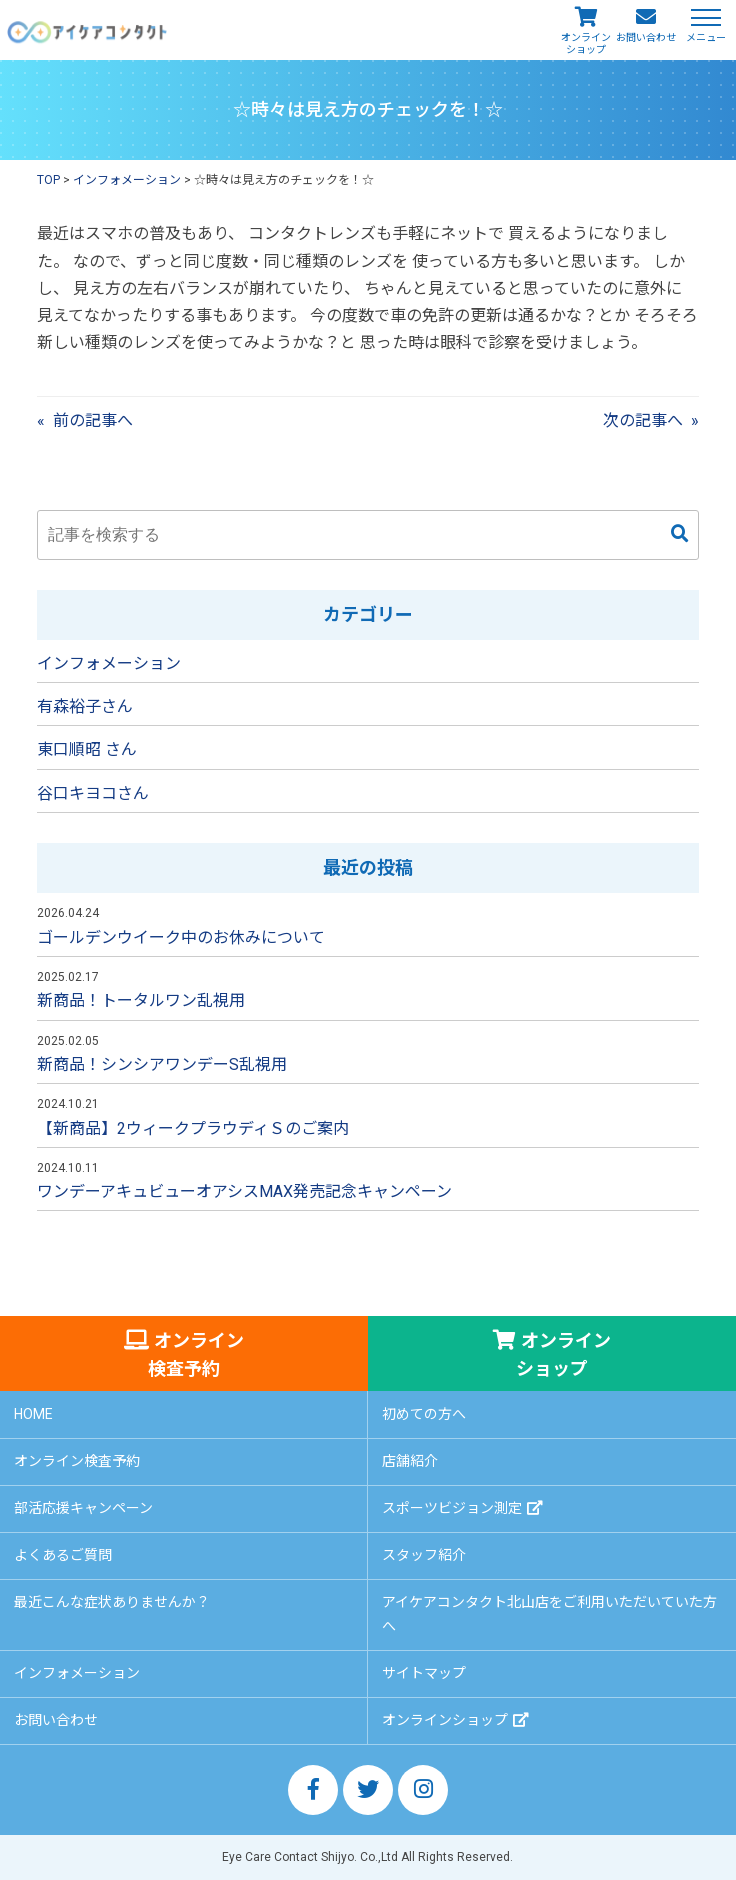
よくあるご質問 (63, 1555)
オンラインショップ (586, 43)
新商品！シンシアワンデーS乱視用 (162, 1064)
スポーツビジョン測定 (452, 1508)
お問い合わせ (646, 37)
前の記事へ (93, 420)
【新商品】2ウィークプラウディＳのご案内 (193, 1128)
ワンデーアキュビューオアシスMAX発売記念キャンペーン (244, 1191)
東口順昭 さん (87, 749)
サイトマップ (424, 1673)
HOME (33, 1414)
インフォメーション (109, 663)
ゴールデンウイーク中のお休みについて (181, 937)
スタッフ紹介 (424, 1555)
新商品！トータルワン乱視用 (141, 1000)
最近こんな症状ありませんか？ (112, 1602)
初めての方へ (424, 1414)
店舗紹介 (410, 1461)
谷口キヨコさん (93, 793)
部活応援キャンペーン (83, 1508)
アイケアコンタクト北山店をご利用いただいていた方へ (549, 1614)
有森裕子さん (85, 706)
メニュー (706, 36)
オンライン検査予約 (196, 1354)
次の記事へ (643, 420)
